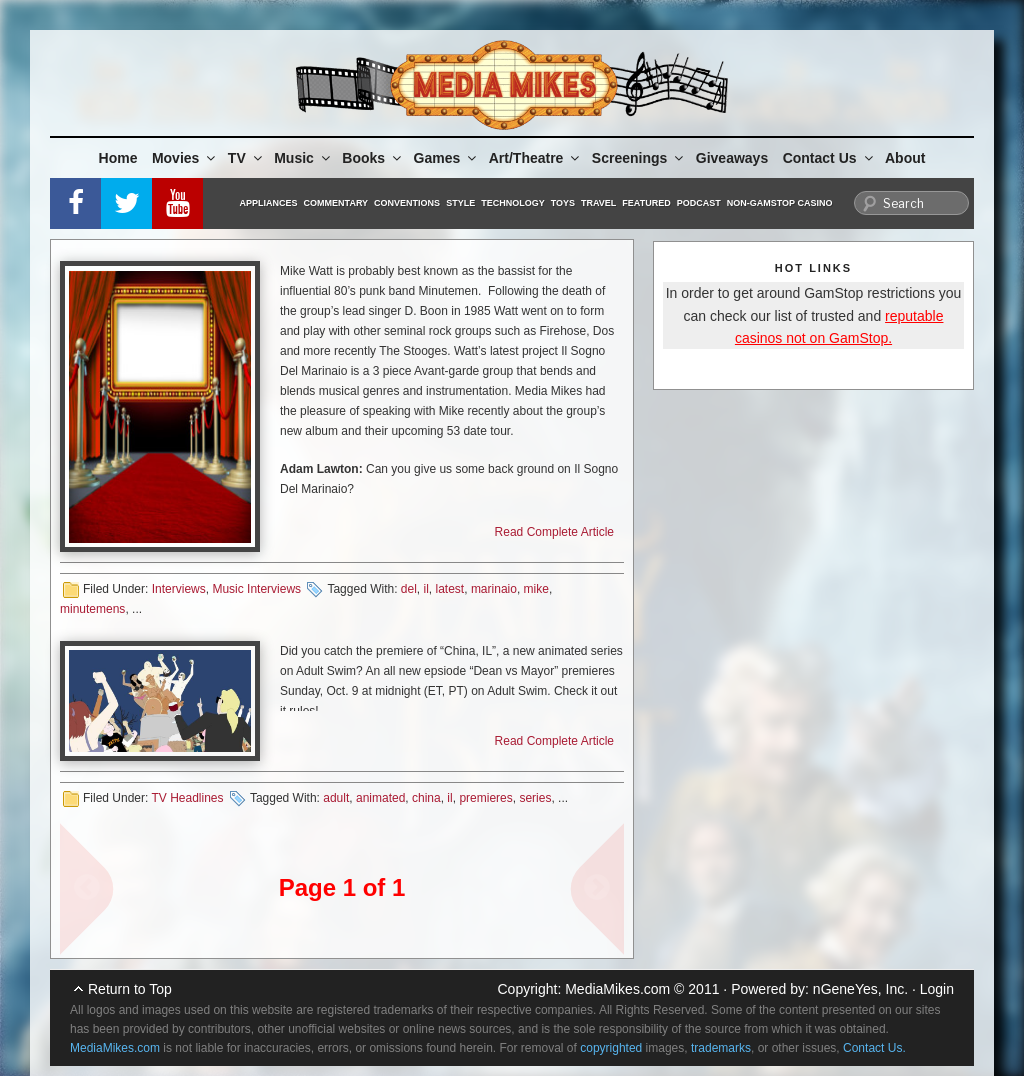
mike (536, 589)
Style (460, 203)
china (426, 798)
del (409, 589)
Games (447, 158)
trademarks (721, 1048)
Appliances (269, 203)
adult (336, 798)
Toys (563, 203)
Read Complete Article (554, 532)
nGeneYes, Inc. (860, 989)
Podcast (699, 203)
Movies (185, 158)
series (535, 798)
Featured (646, 203)
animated (380, 798)
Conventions (407, 203)
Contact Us (829, 158)
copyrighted (611, 1048)
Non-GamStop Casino (780, 203)
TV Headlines (187, 798)
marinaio (494, 589)
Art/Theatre (536, 158)
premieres (485, 798)
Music (303, 158)
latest (450, 589)
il (426, 589)
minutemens (92, 609)
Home (118, 158)
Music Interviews (256, 589)
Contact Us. (874, 1048)
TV (246, 158)
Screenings (639, 158)
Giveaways (732, 158)
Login (937, 989)
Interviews (179, 589)
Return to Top (130, 989)
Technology (513, 203)
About (905, 158)
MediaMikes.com (617, 989)
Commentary (336, 203)
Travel (598, 203)
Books (373, 158)
